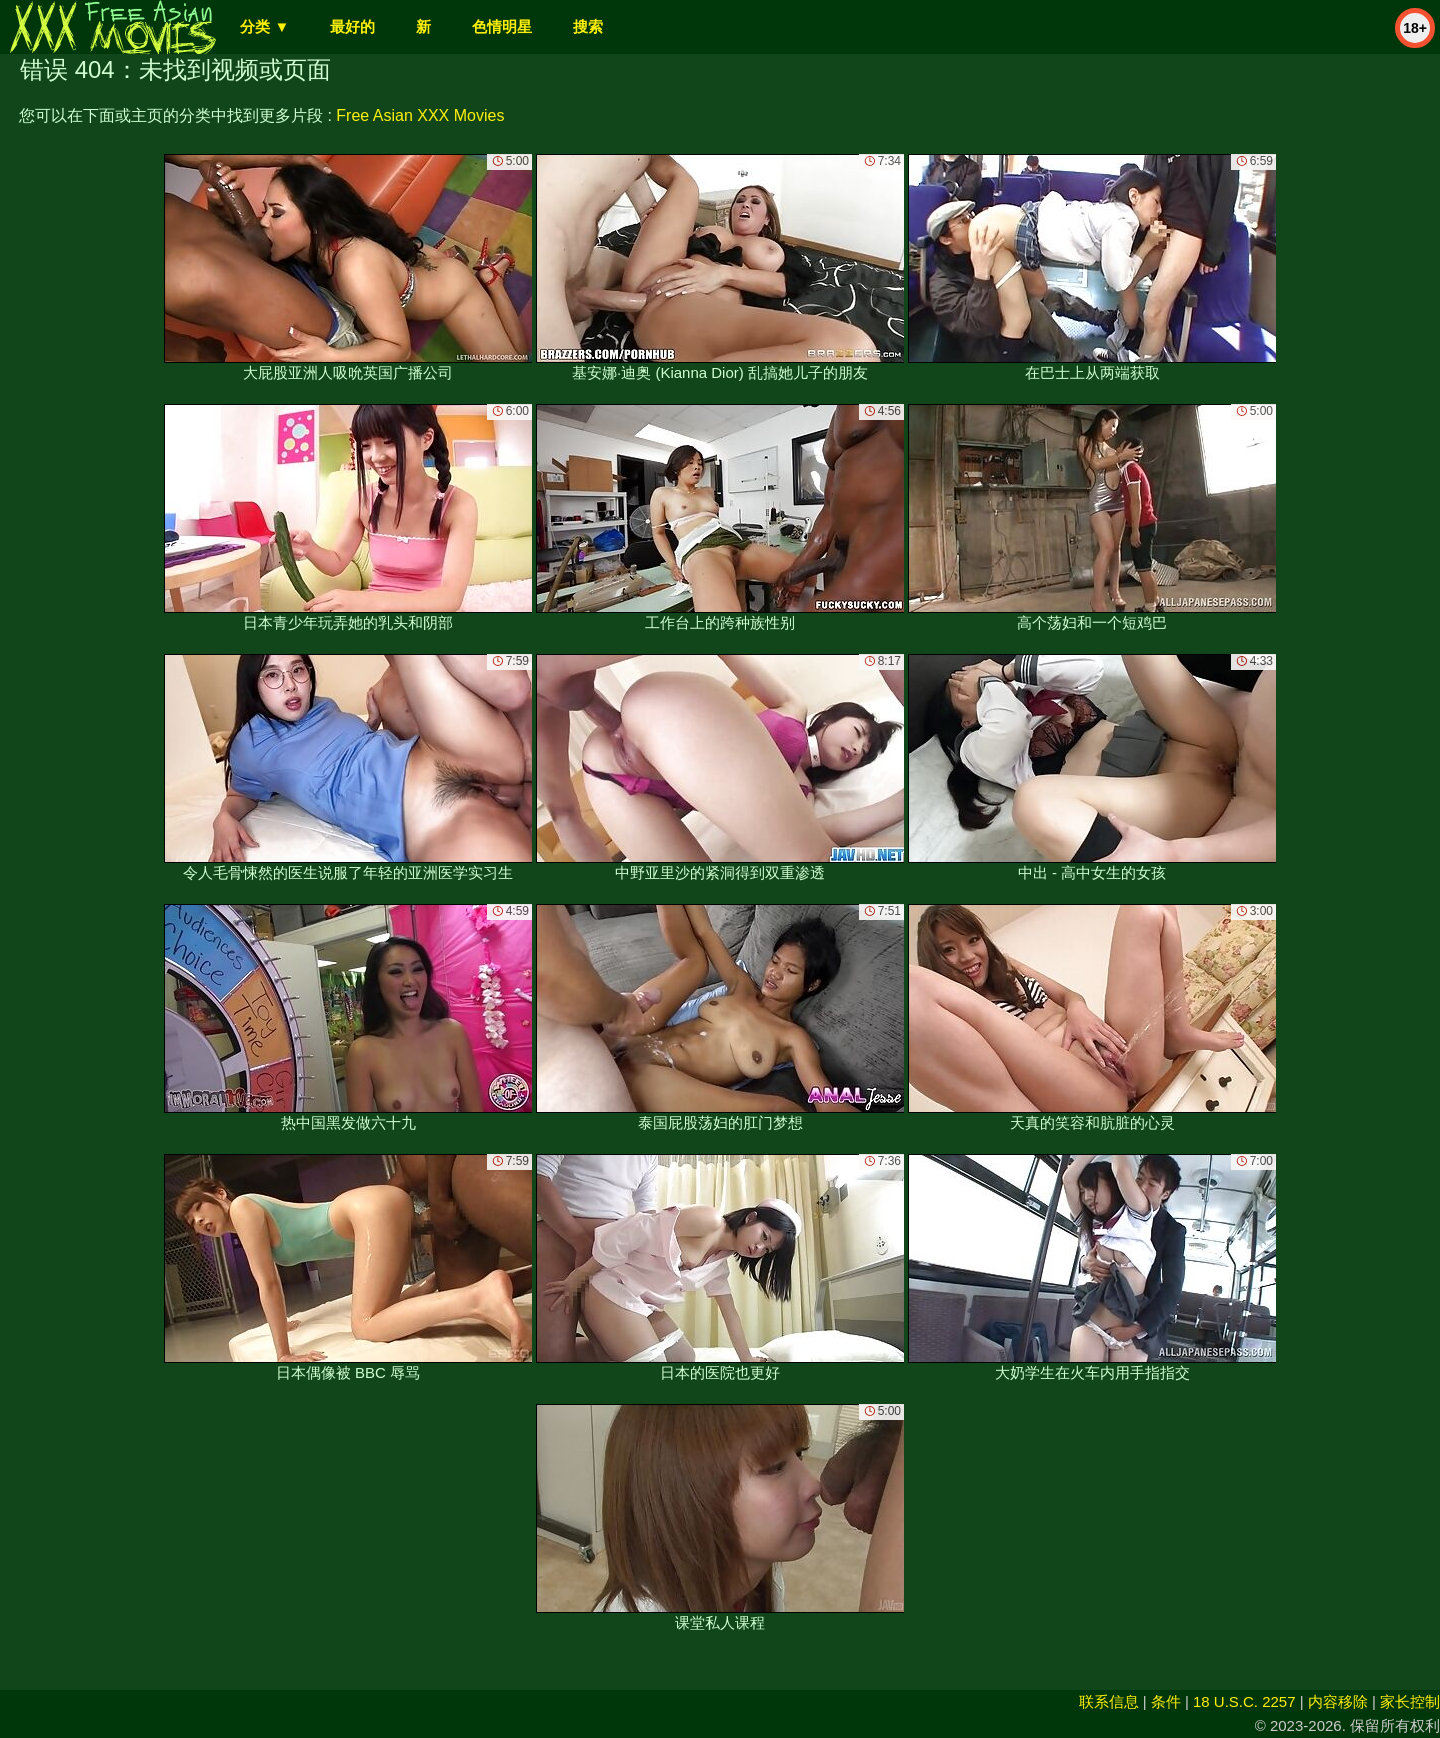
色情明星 (502, 26)
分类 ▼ (264, 26)
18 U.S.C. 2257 (1244, 1701)
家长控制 (1410, 1701)
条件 (1166, 1701)
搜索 (588, 26)
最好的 (352, 26)
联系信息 (1109, 1701)
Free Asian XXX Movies (420, 115)
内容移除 (1338, 1701)
